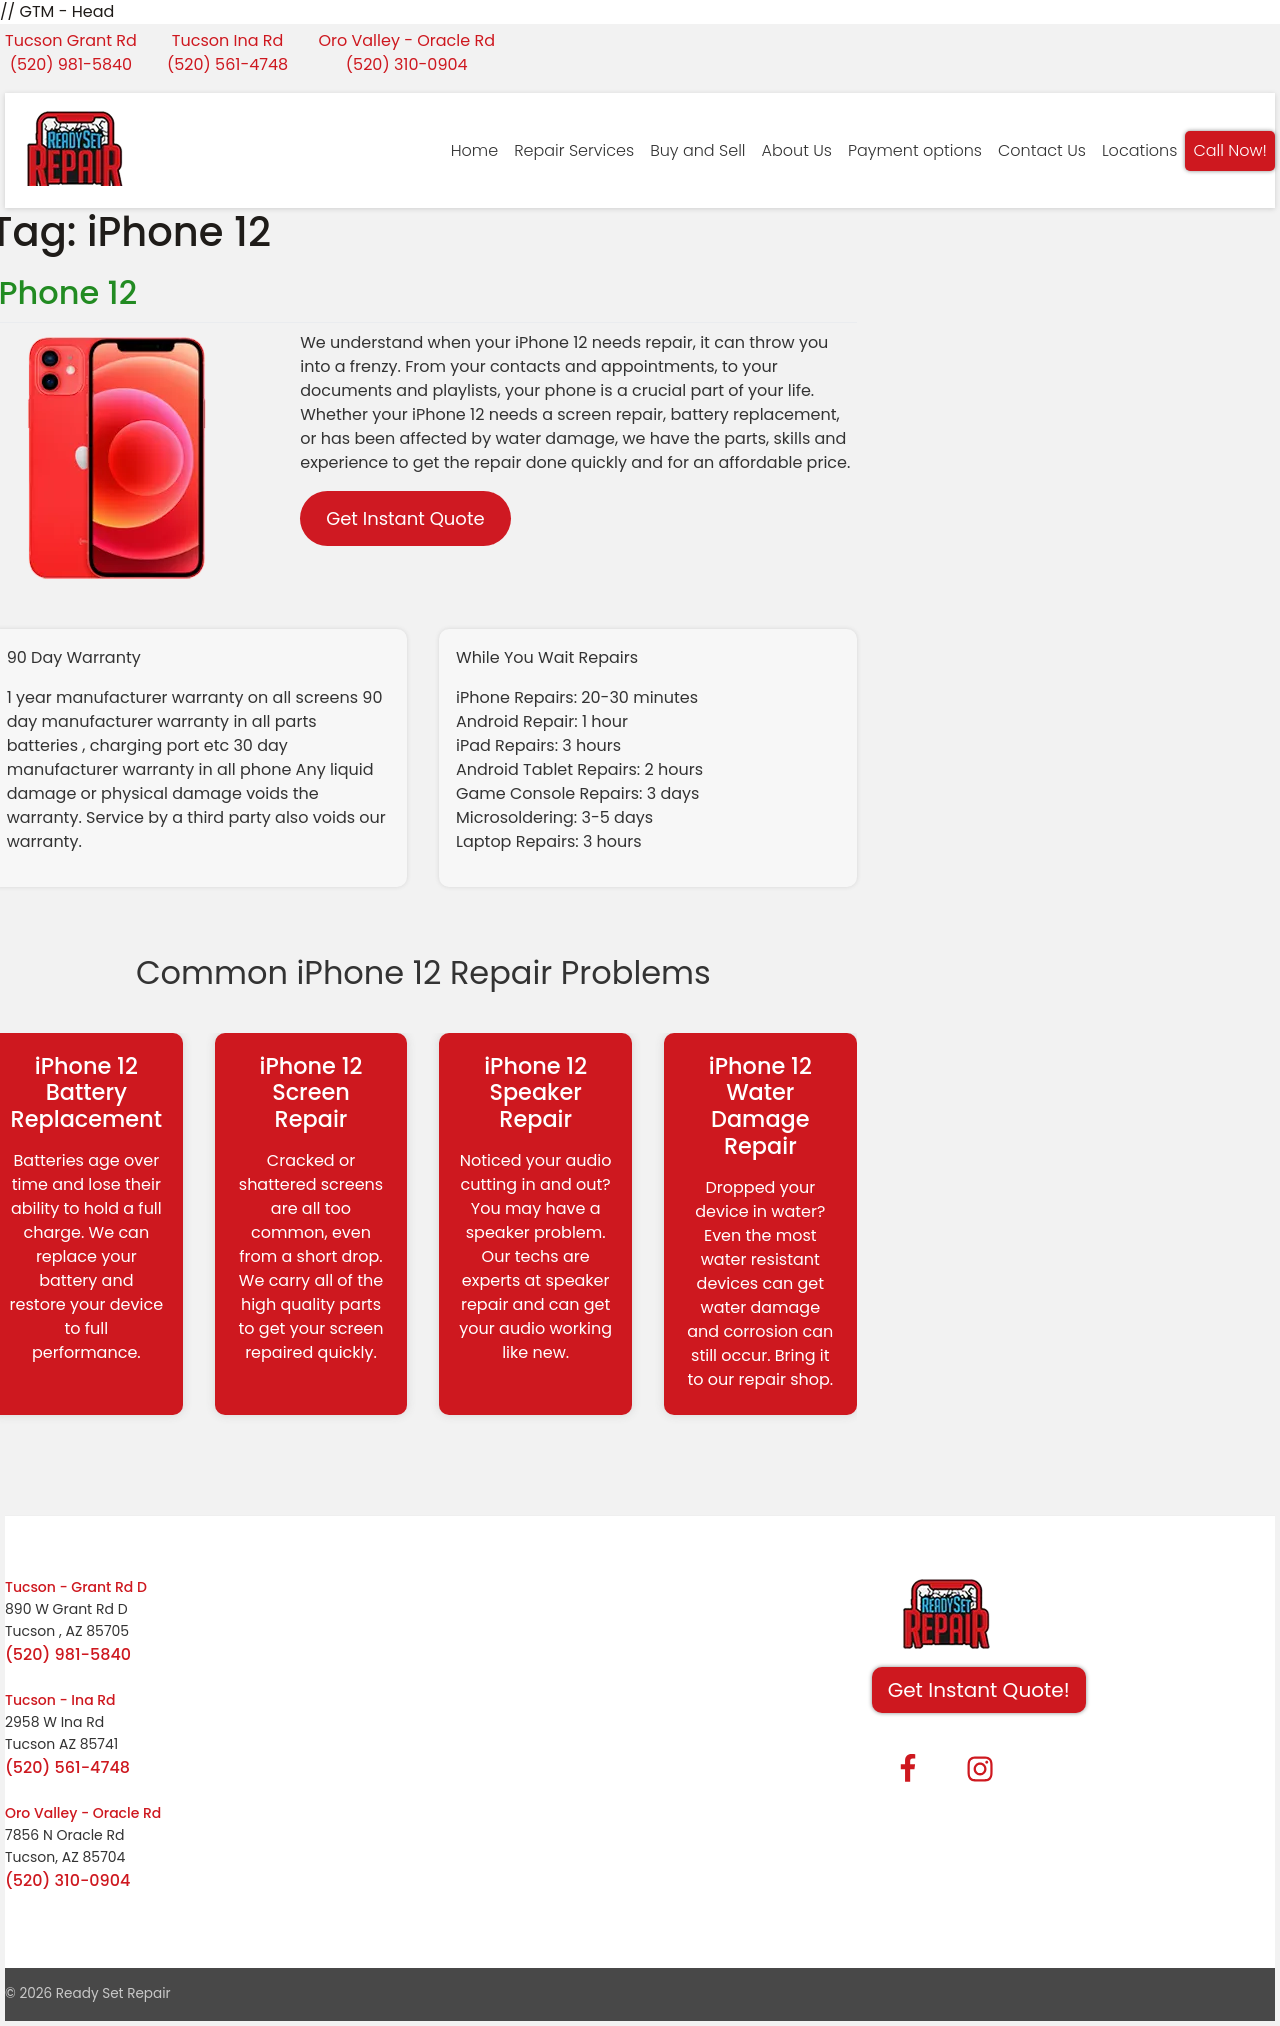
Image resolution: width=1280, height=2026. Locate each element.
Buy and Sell (697, 150)
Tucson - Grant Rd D (76, 1587)
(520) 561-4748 (227, 64)
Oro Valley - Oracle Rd (406, 40)
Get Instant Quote (405, 518)
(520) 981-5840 (71, 64)
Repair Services (574, 150)
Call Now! (1230, 150)
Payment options (915, 150)
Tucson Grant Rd (71, 40)
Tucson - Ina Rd (60, 1700)
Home (474, 150)
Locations (1140, 150)
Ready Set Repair (113, 1993)
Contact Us (1042, 150)
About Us (797, 150)
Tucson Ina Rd (228, 40)
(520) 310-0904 (407, 64)
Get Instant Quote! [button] (979, 1690)
